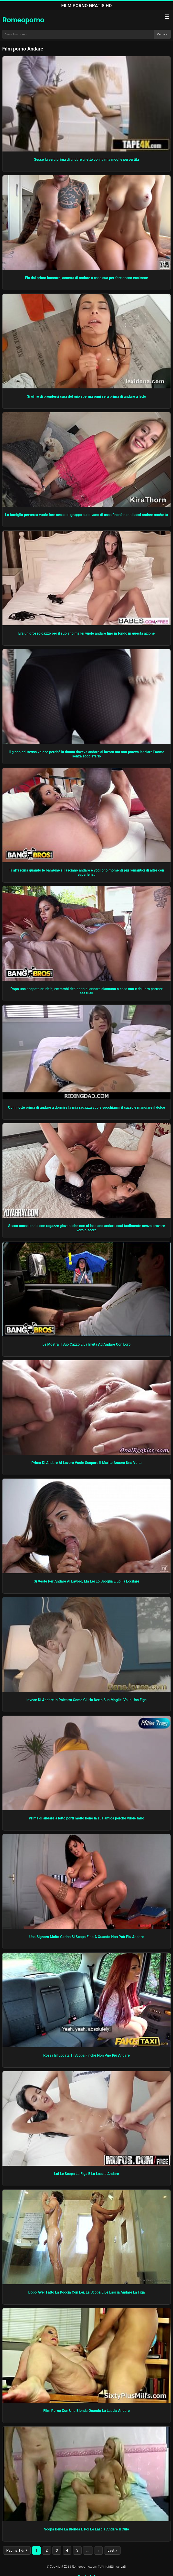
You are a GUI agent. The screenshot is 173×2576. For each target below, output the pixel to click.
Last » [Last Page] (112, 2550)
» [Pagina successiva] (98, 2550)
